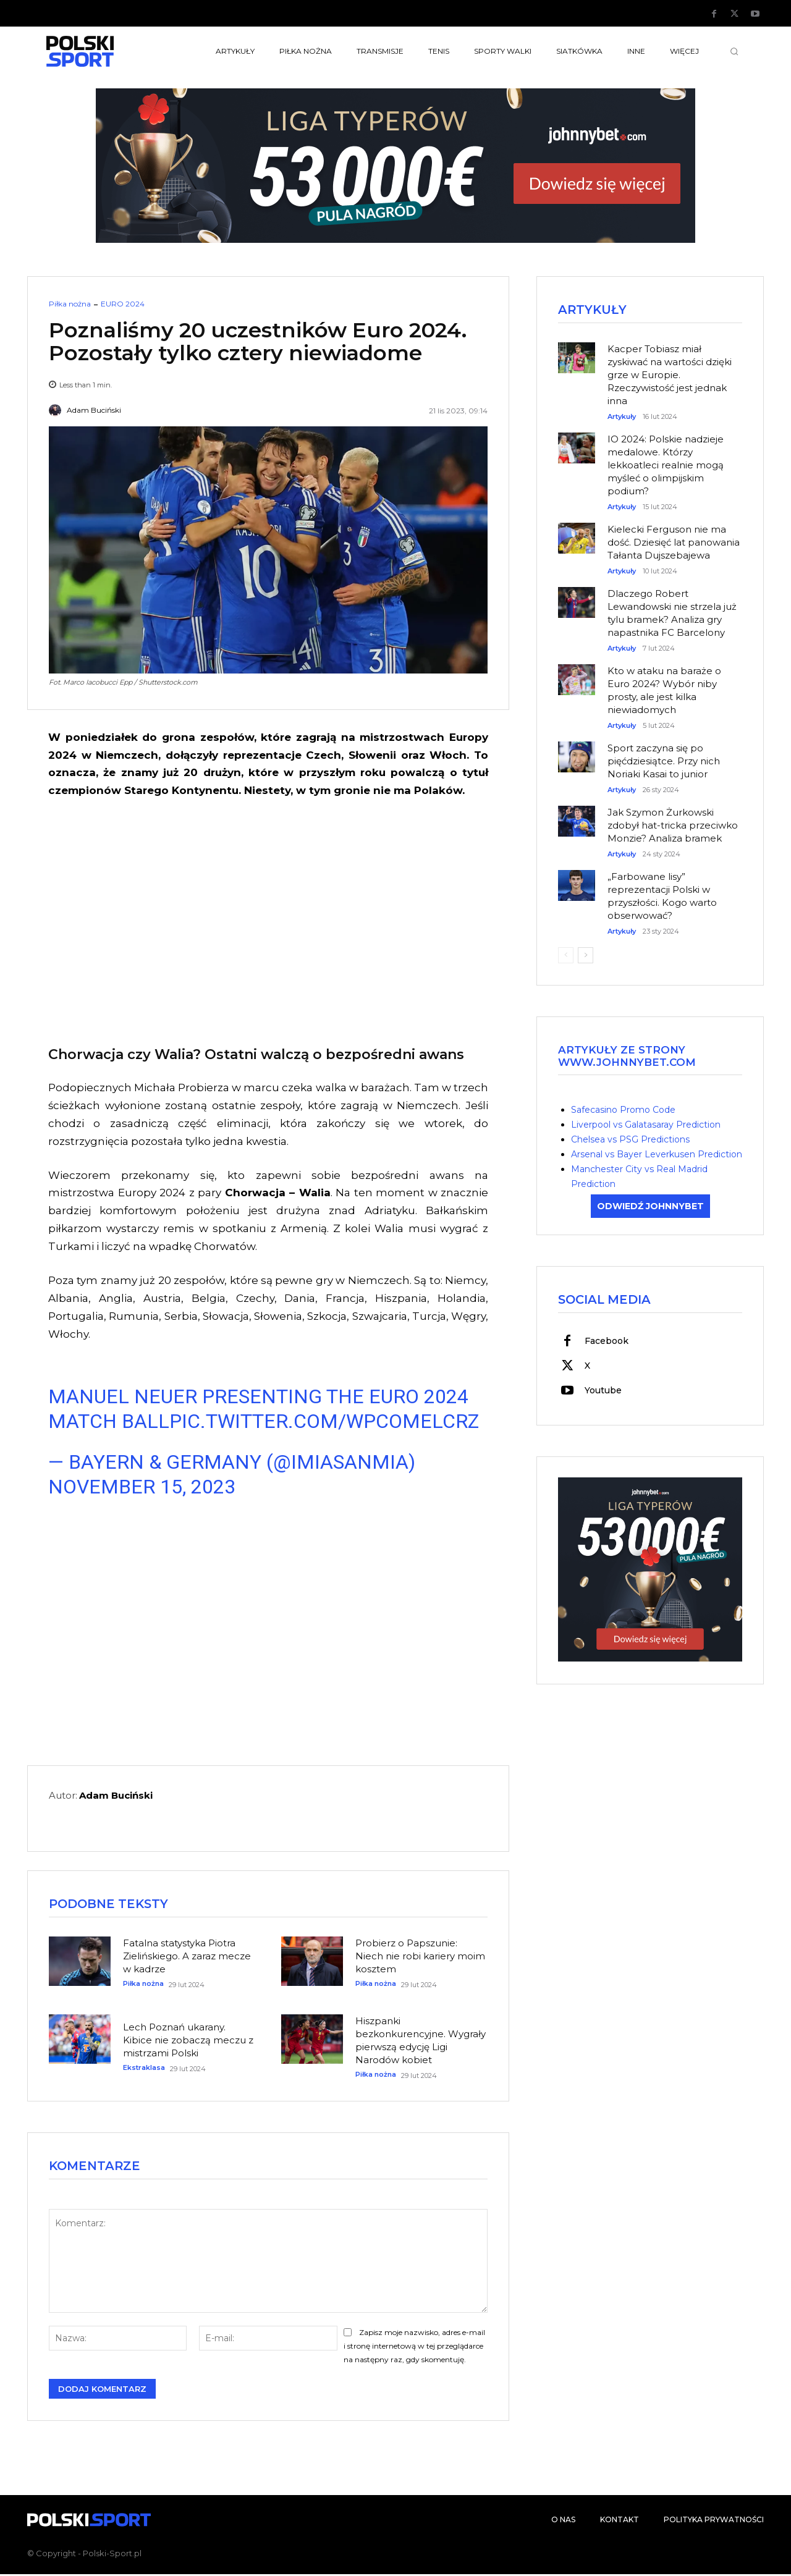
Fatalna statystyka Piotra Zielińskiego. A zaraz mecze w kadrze (187, 1956)
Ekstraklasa (144, 2069)
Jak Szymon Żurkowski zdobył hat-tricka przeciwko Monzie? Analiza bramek (672, 826)
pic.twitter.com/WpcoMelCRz (324, 1421)
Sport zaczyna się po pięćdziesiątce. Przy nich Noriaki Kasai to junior (663, 761)
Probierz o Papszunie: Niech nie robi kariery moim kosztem (420, 1956)
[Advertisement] (268, 920)
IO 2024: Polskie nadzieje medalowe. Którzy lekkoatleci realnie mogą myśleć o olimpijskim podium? (665, 465)
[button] (734, 51)
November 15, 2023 (141, 1486)
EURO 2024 (123, 304)
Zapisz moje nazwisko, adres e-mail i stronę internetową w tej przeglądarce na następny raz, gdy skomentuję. (414, 2347)
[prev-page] (565, 956)
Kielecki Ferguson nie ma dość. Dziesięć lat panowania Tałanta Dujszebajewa (673, 543)
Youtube (603, 1391)
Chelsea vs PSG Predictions (630, 1140)
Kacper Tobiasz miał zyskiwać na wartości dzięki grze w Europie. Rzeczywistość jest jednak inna (669, 375)
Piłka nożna (70, 304)
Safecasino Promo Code (623, 1110)
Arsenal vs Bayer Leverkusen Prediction (656, 1154)
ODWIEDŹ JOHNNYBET (650, 1206)
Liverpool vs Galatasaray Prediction (646, 1125)
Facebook (606, 1342)
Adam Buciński (94, 410)
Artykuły (621, 417)
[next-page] (585, 956)
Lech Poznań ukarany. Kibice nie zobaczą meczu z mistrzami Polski (188, 2041)
